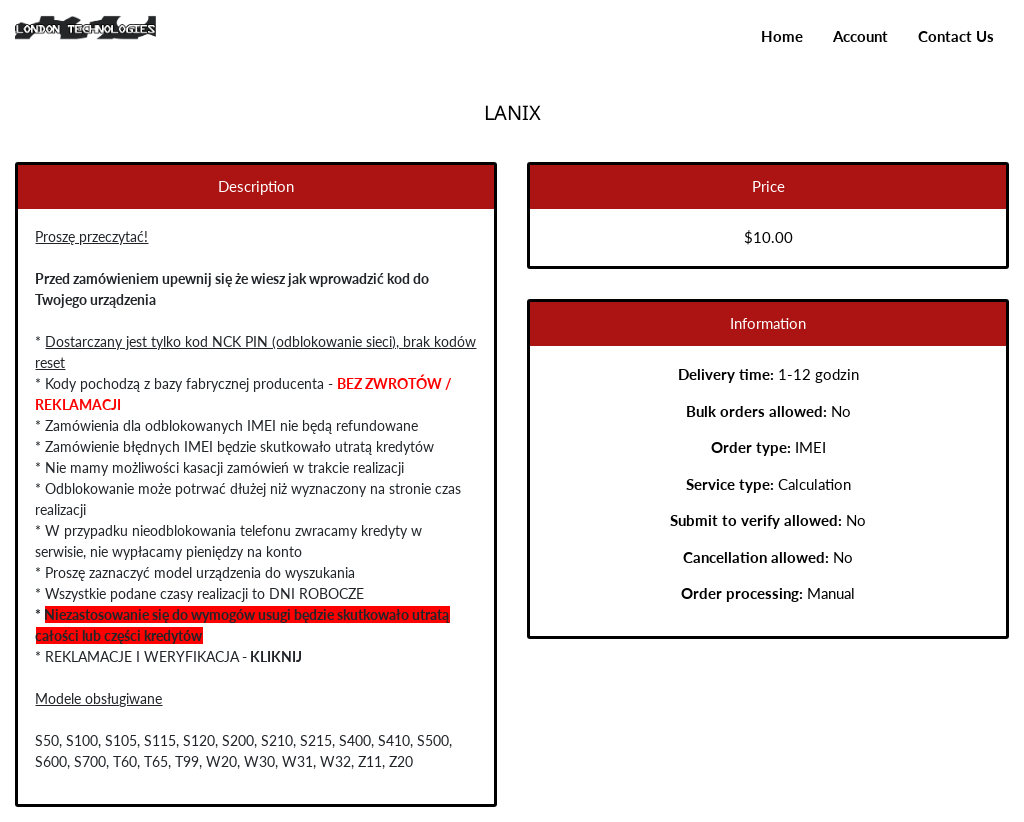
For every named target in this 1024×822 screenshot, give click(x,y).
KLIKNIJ (274, 656)
